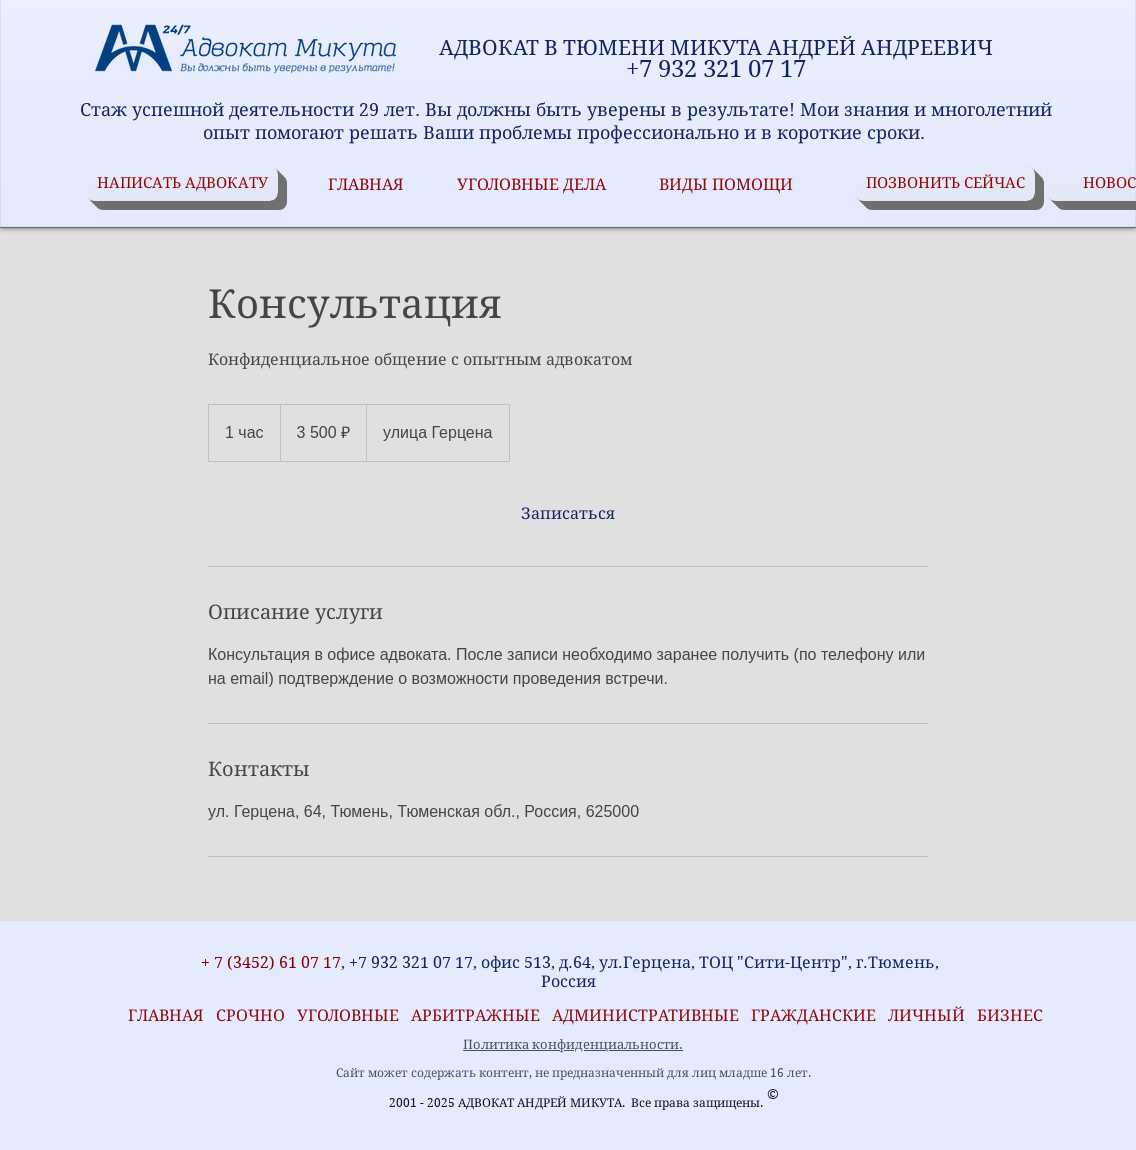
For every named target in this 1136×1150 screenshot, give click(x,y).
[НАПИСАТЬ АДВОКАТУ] (182, 183)
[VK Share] (150, 934)
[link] (568, 514)
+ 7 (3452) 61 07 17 (269, 962)
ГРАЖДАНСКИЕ (813, 1015)
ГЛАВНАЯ (162, 1015)
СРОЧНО (256, 1015)
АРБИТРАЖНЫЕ (481, 1015)
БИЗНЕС (1010, 1015)
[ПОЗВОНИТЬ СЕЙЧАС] (945, 183)
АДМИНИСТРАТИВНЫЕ (647, 1015)
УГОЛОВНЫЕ (354, 1015)
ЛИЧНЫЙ (926, 1015)
